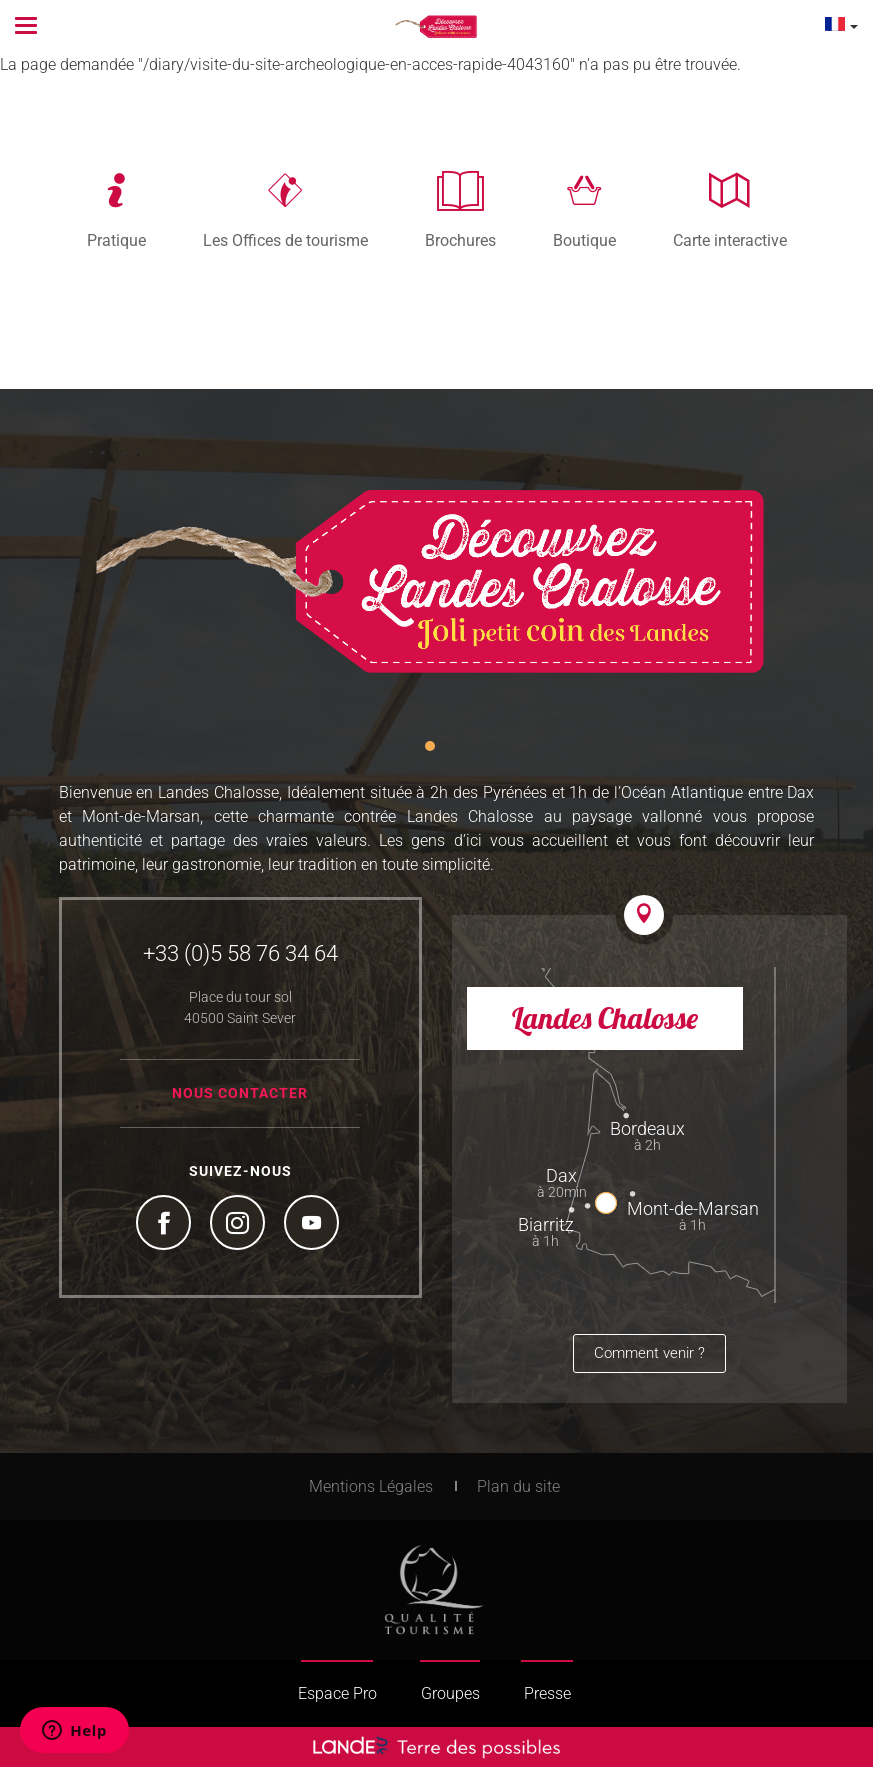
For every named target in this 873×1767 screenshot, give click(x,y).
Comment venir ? (649, 1353)
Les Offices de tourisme (285, 240)
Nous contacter (240, 1093)
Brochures (460, 240)
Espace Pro (337, 1693)
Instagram (240, 1225)
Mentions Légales (371, 1486)
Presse (547, 1693)
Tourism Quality (434, 1590)
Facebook (166, 1225)
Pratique (116, 240)
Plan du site (518, 1486)
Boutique (584, 240)
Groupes (450, 1693)
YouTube (314, 1225)
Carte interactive (730, 240)
